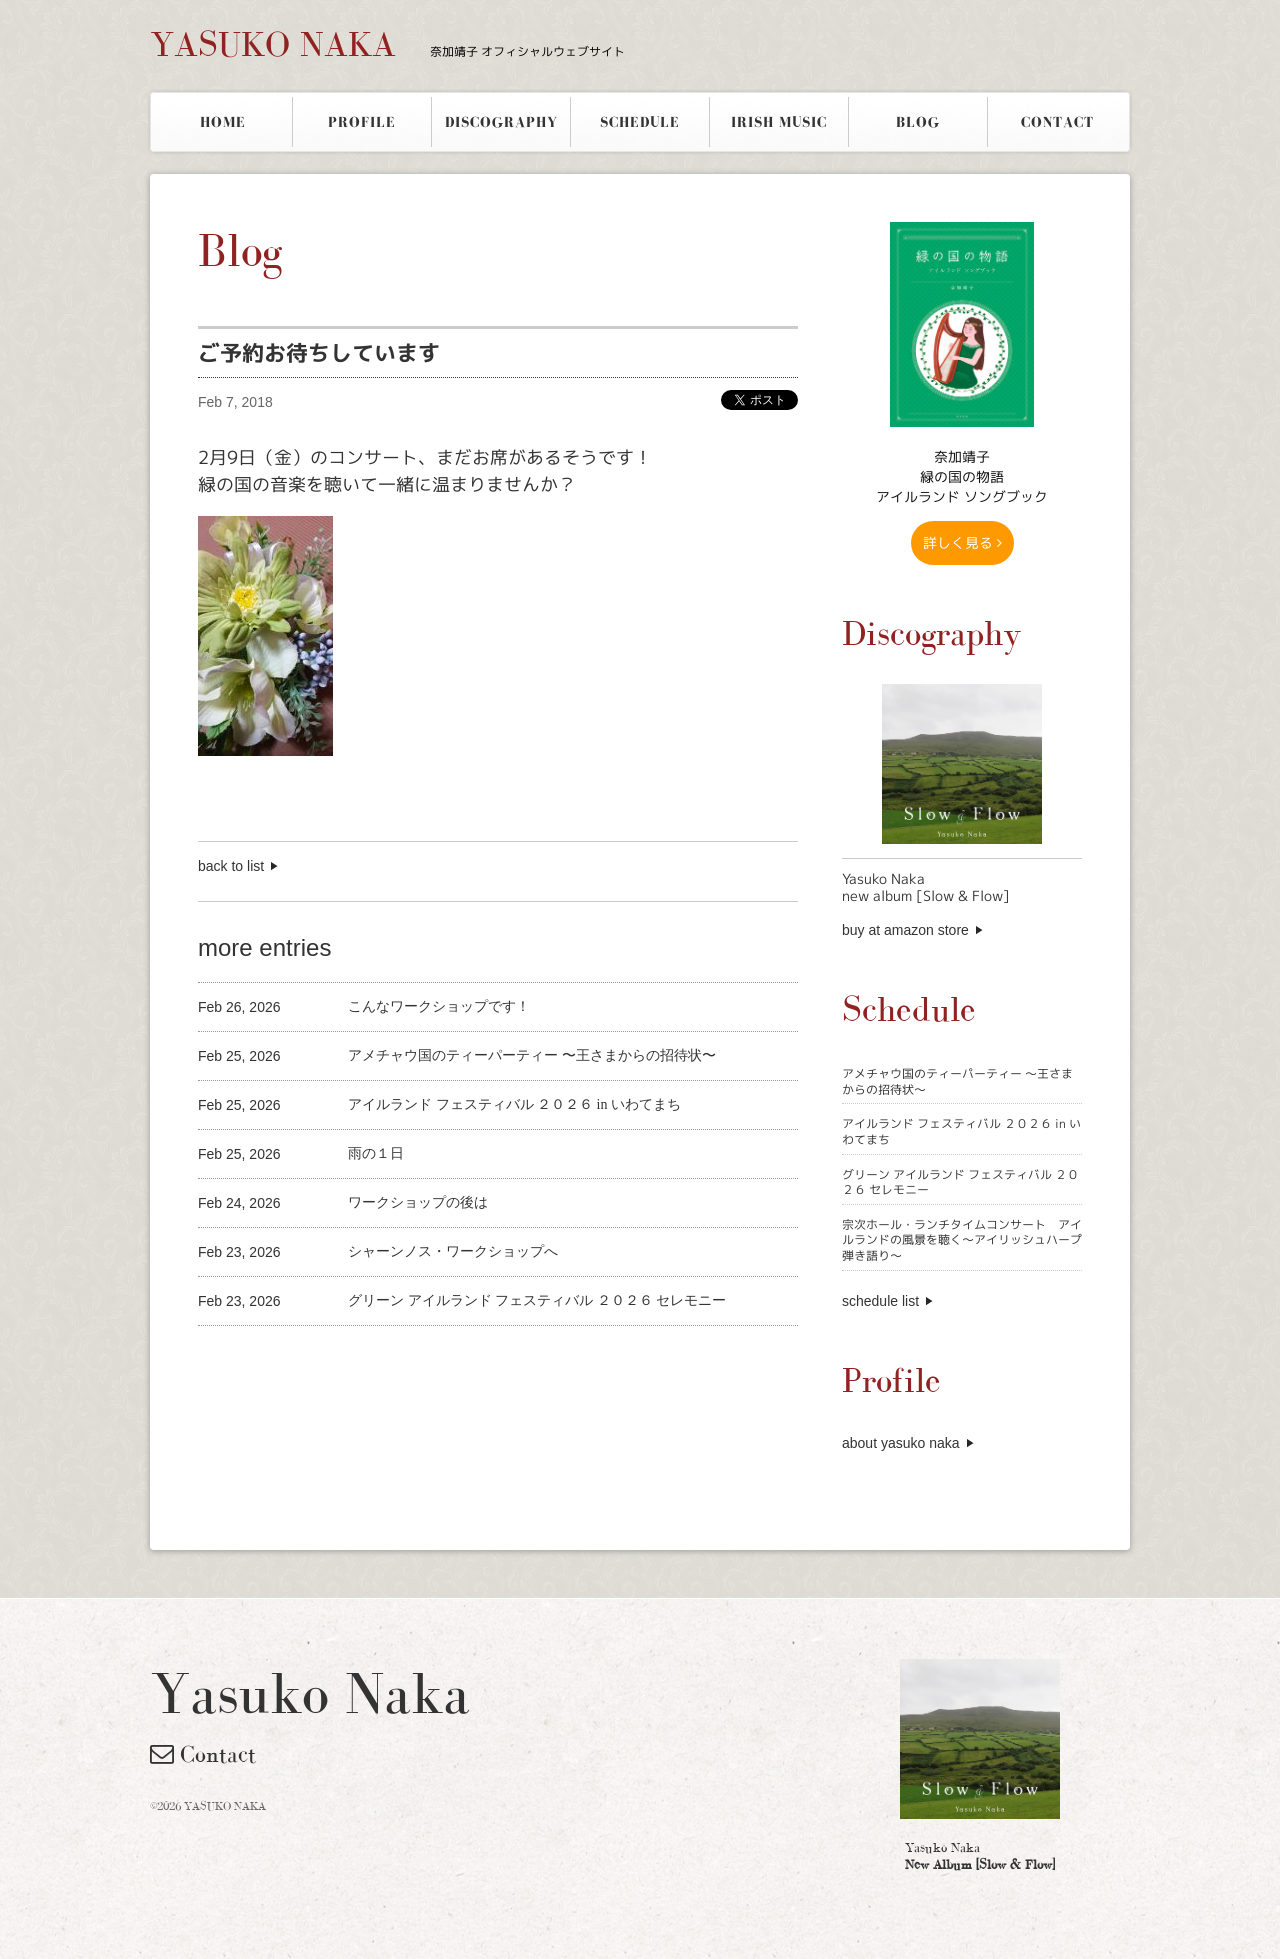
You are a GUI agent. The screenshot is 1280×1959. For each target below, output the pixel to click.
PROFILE (362, 122)
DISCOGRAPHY (501, 122)
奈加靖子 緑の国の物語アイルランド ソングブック (962, 476)
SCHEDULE (640, 122)
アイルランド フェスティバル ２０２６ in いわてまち (961, 1131)
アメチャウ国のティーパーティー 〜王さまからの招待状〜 (957, 1081)
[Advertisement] (432, 1359)
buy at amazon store (905, 930)
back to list (231, 866)
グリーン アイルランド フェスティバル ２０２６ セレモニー (960, 1182)
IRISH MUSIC (779, 122)
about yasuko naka (901, 1443)
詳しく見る (962, 542)
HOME (223, 122)
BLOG (918, 122)
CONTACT (1057, 122)
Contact (203, 1754)
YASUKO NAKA (387, 44)
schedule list (880, 1301)
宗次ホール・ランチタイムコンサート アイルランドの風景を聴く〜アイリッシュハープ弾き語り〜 (962, 1240)
